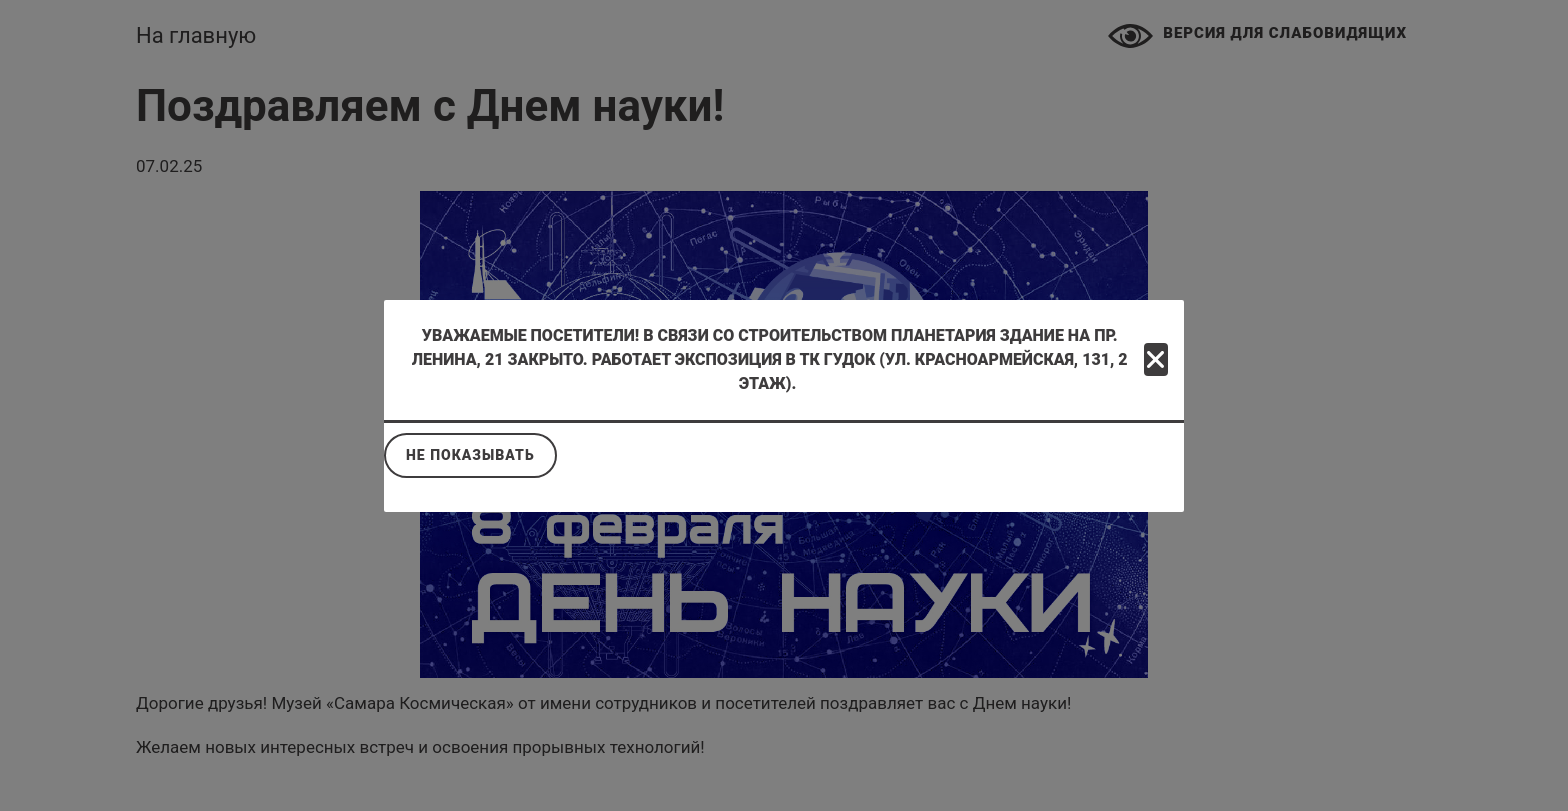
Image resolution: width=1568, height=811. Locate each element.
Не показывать (470, 455)
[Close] (1156, 359)
